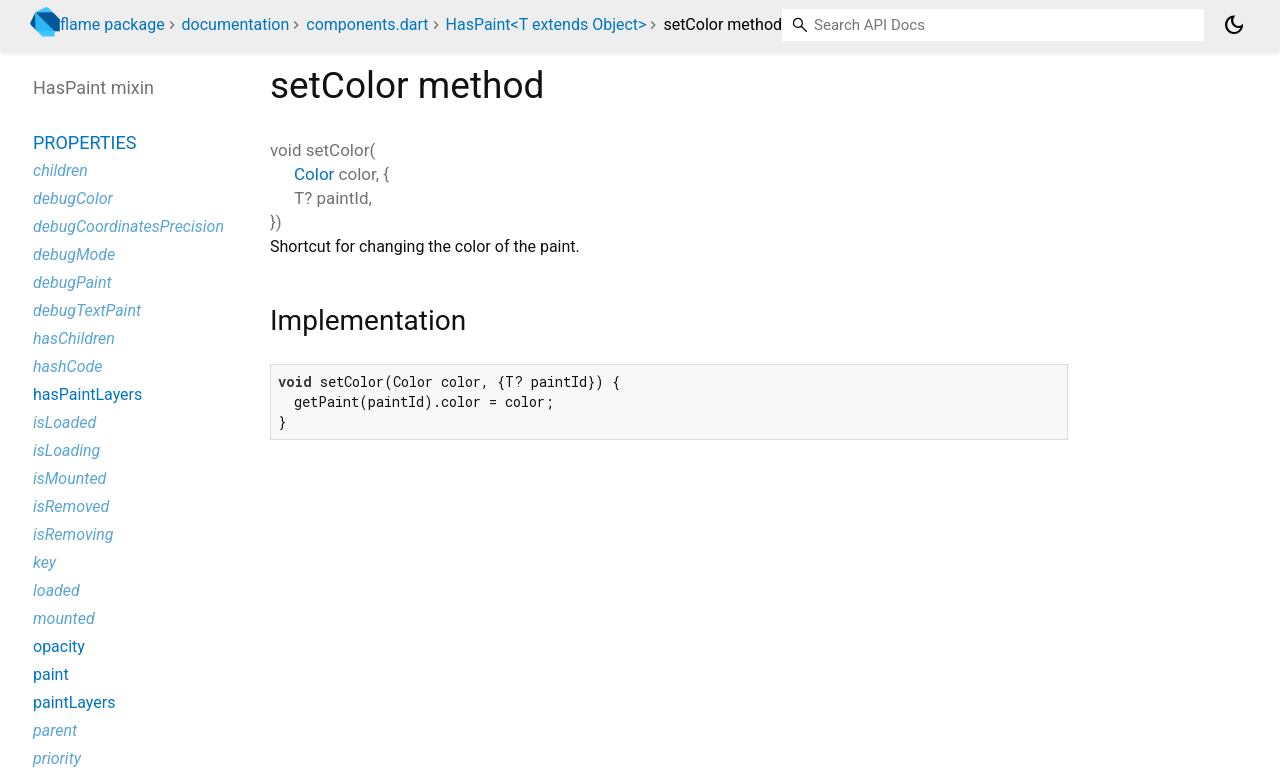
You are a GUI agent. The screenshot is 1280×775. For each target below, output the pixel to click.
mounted (64, 618)
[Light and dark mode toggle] (1234, 25)
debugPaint (72, 282)
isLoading (66, 450)
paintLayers (74, 702)
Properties (84, 142)
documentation (236, 24)
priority (57, 758)
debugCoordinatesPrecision (128, 226)
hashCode (67, 366)
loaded (56, 590)
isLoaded (64, 422)
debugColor (73, 198)
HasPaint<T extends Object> (546, 24)
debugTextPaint (87, 310)
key (44, 562)
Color (314, 174)
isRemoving (73, 534)
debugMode (74, 254)
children (60, 170)
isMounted (69, 478)
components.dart (367, 24)
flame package (112, 24)
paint (51, 674)
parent (55, 730)
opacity (59, 646)
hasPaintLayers (87, 394)
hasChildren (74, 338)
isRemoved (71, 506)
